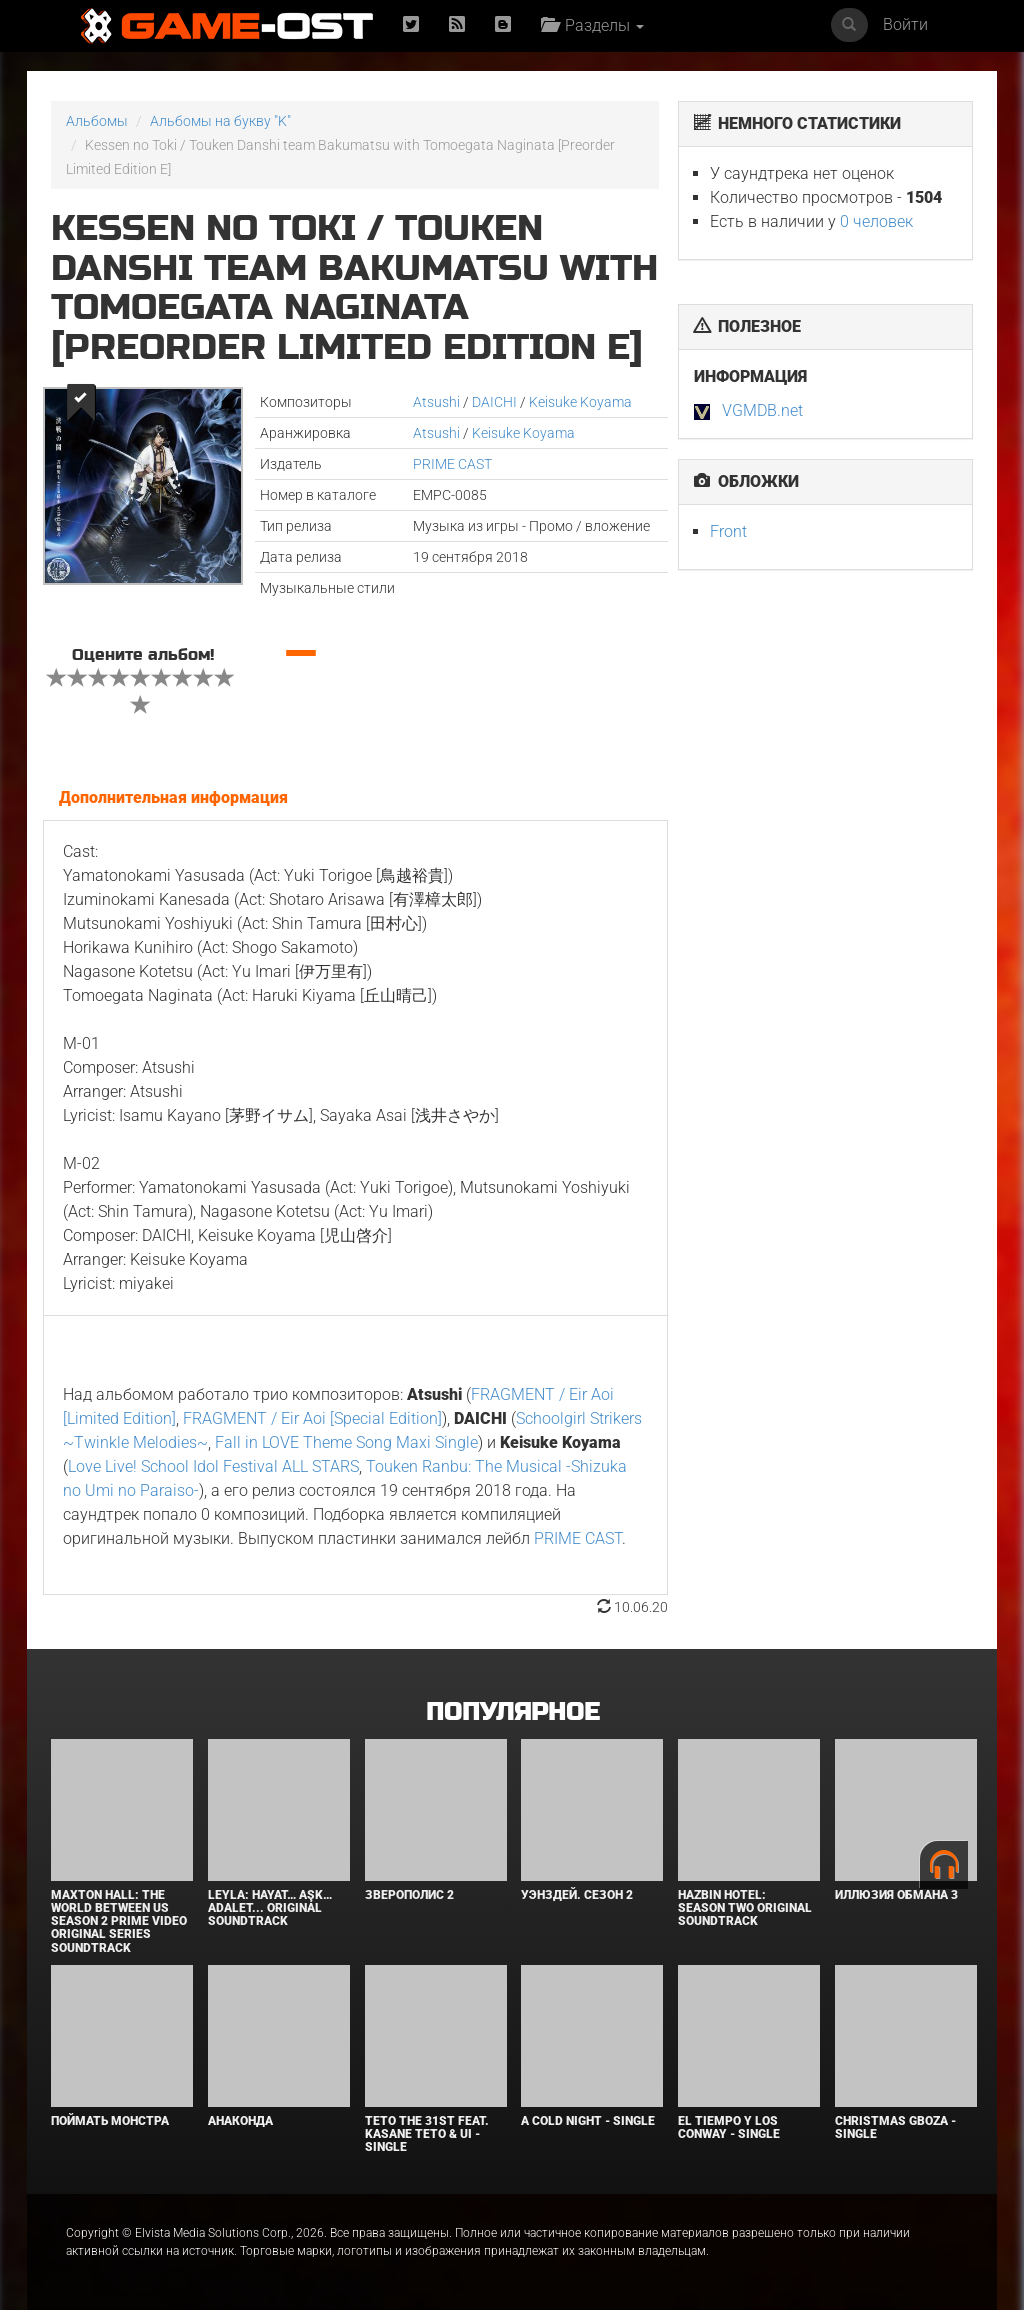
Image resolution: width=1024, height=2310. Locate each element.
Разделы (592, 25)
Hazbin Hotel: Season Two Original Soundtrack (745, 1908)
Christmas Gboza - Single (895, 2127)
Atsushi (436, 402)
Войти (905, 24)
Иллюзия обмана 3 (896, 1895)
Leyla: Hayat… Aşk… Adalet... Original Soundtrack (270, 1908)
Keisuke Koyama (580, 402)
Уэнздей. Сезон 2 (577, 1895)
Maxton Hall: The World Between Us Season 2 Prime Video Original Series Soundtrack (119, 1921)
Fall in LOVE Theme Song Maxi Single (346, 1442)
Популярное (512, 1712)
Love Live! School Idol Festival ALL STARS (213, 1466)
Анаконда (240, 2121)
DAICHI (494, 402)
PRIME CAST (452, 464)
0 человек (876, 221)
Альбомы (97, 121)
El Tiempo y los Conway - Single (729, 2127)
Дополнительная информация (173, 797)
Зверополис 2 (409, 1895)
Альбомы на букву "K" (220, 121)
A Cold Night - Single (588, 2121)
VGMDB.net (762, 410)
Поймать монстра (110, 2121)
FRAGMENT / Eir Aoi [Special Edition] (312, 1418)
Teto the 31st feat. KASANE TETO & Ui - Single (427, 2134)
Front (728, 531)
